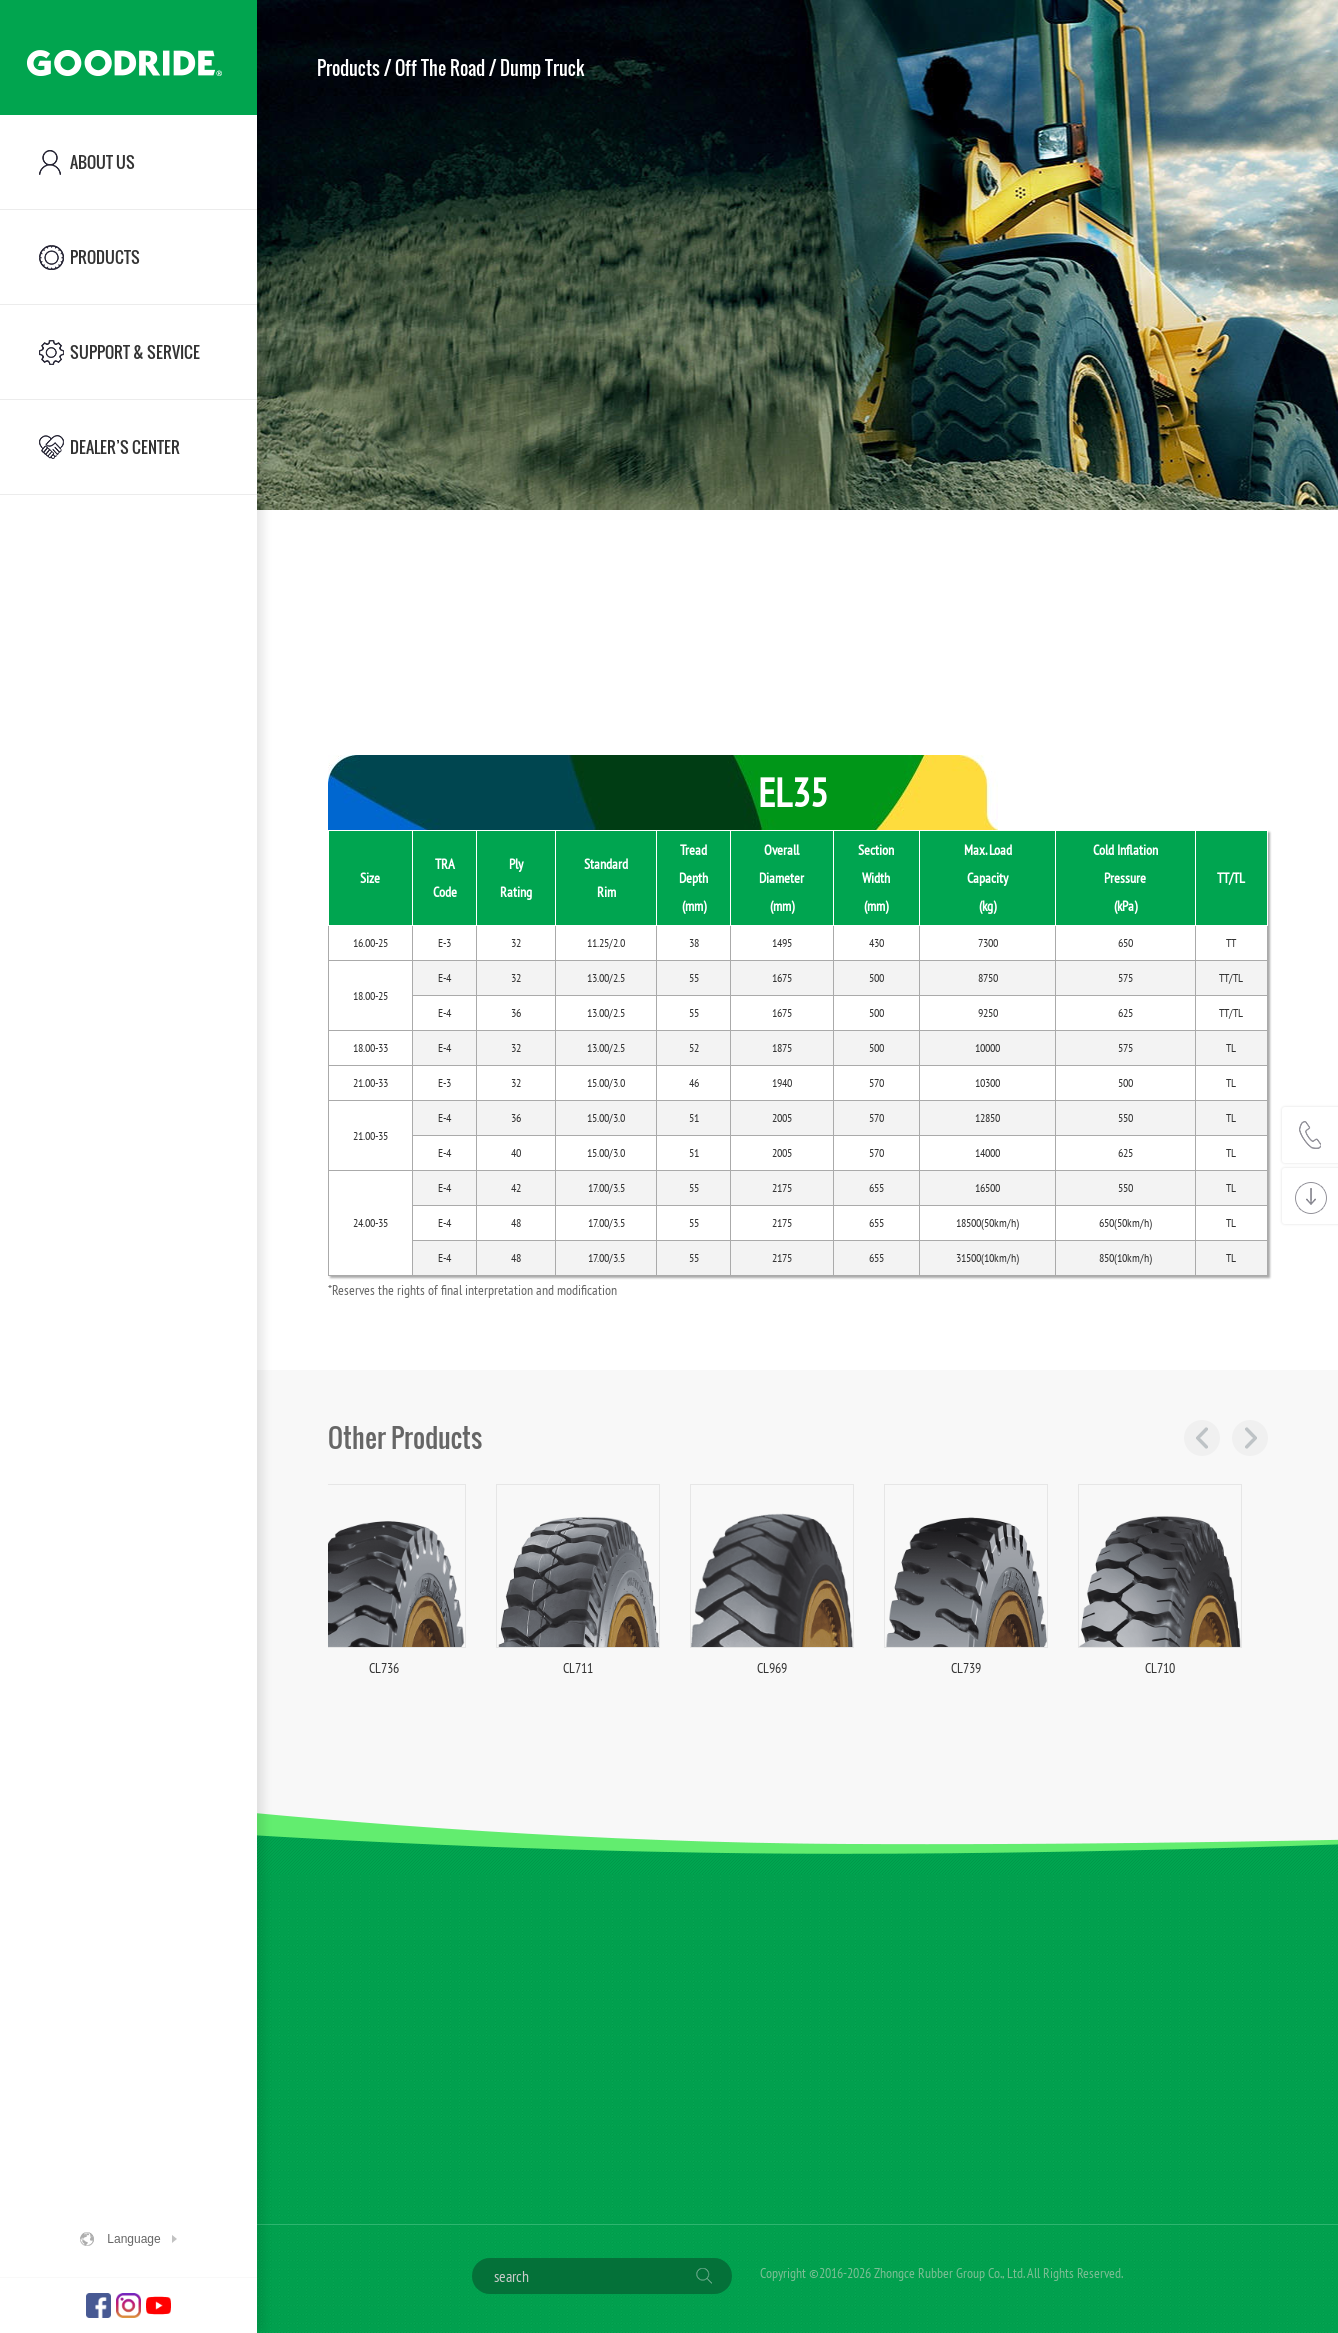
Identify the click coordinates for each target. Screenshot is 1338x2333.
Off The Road (440, 68)
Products (348, 68)
